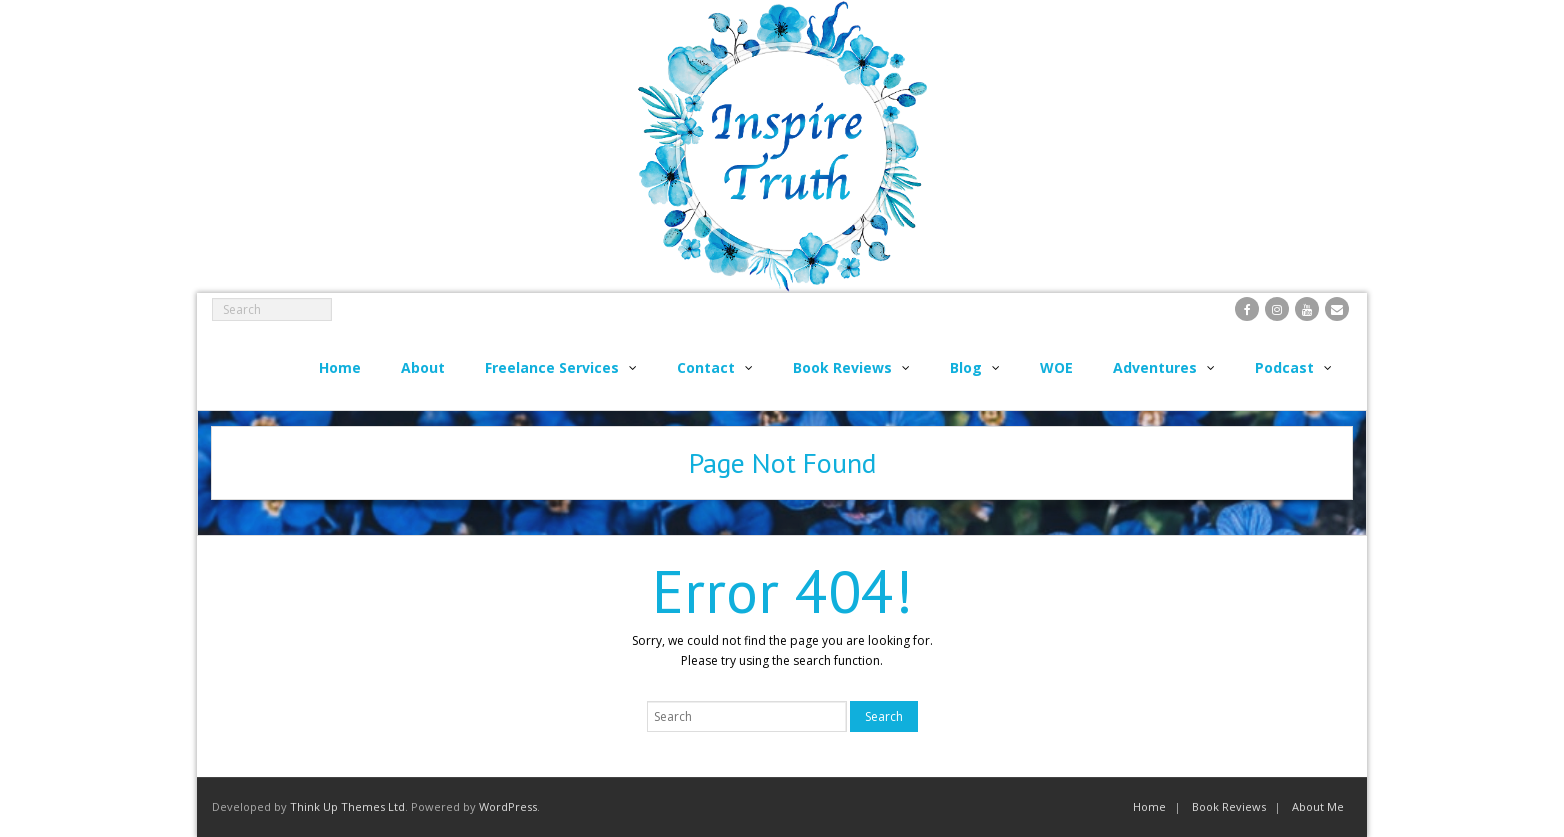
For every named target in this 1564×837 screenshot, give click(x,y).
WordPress (508, 806)
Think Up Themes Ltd (347, 806)
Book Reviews (1229, 806)
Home (1149, 806)
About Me (1318, 806)
